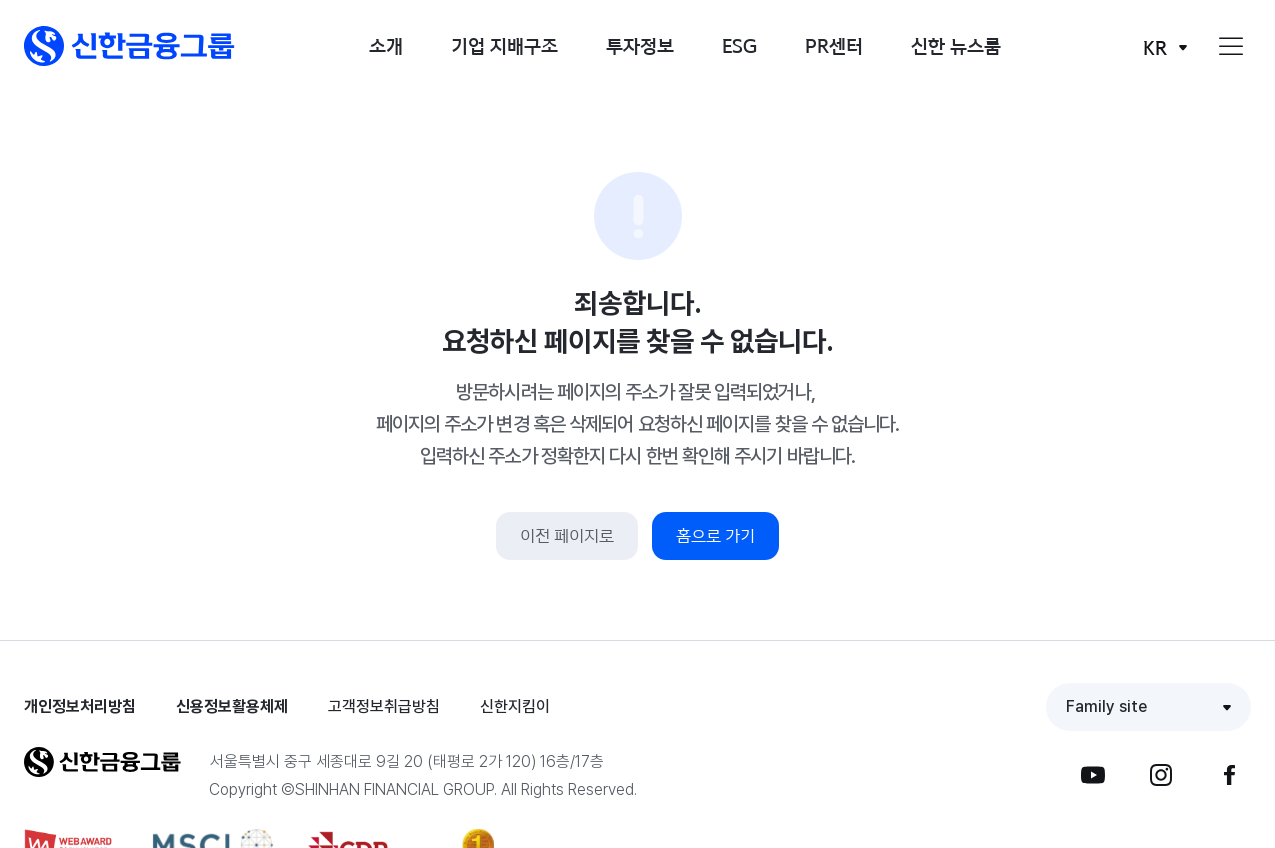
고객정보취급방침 (384, 706)
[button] (129, 46)
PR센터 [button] (834, 45)
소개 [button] (386, 45)
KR (1155, 47)
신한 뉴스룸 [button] (956, 45)
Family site (1106, 706)
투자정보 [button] (640, 45)
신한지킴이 (515, 706)
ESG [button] (739, 45)
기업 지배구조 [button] (504, 45)
